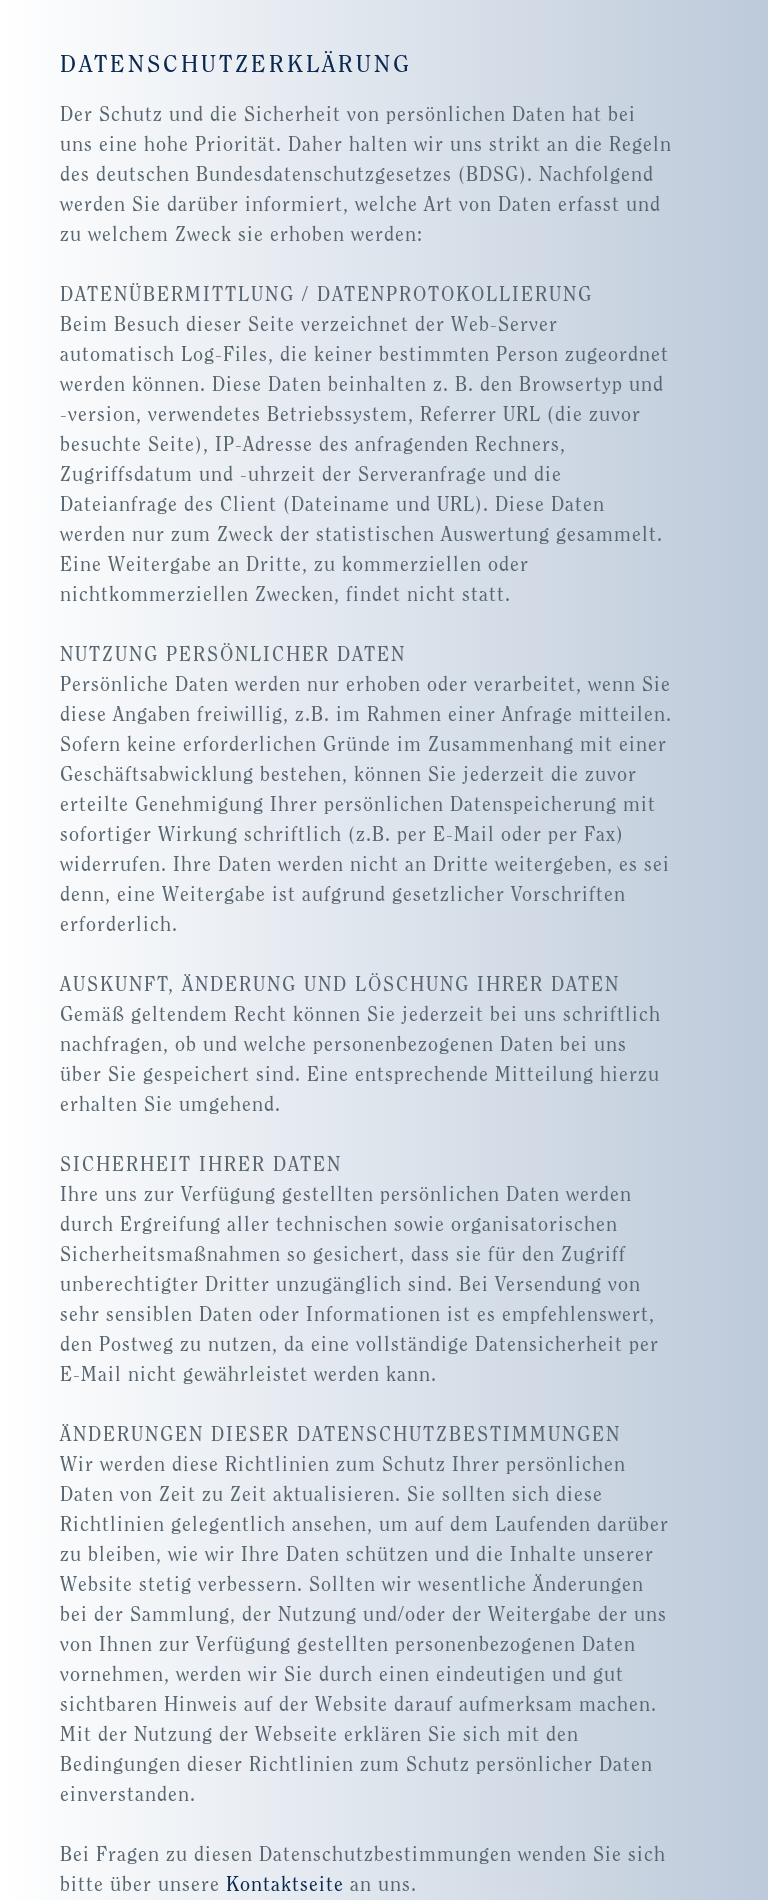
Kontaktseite (285, 1885)
